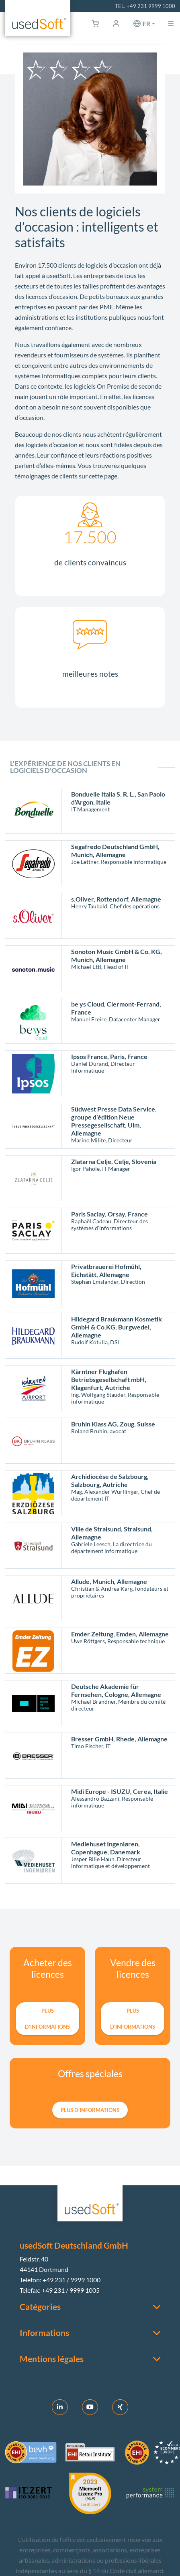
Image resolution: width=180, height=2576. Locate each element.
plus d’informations (47, 2018)
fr (146, 23)
